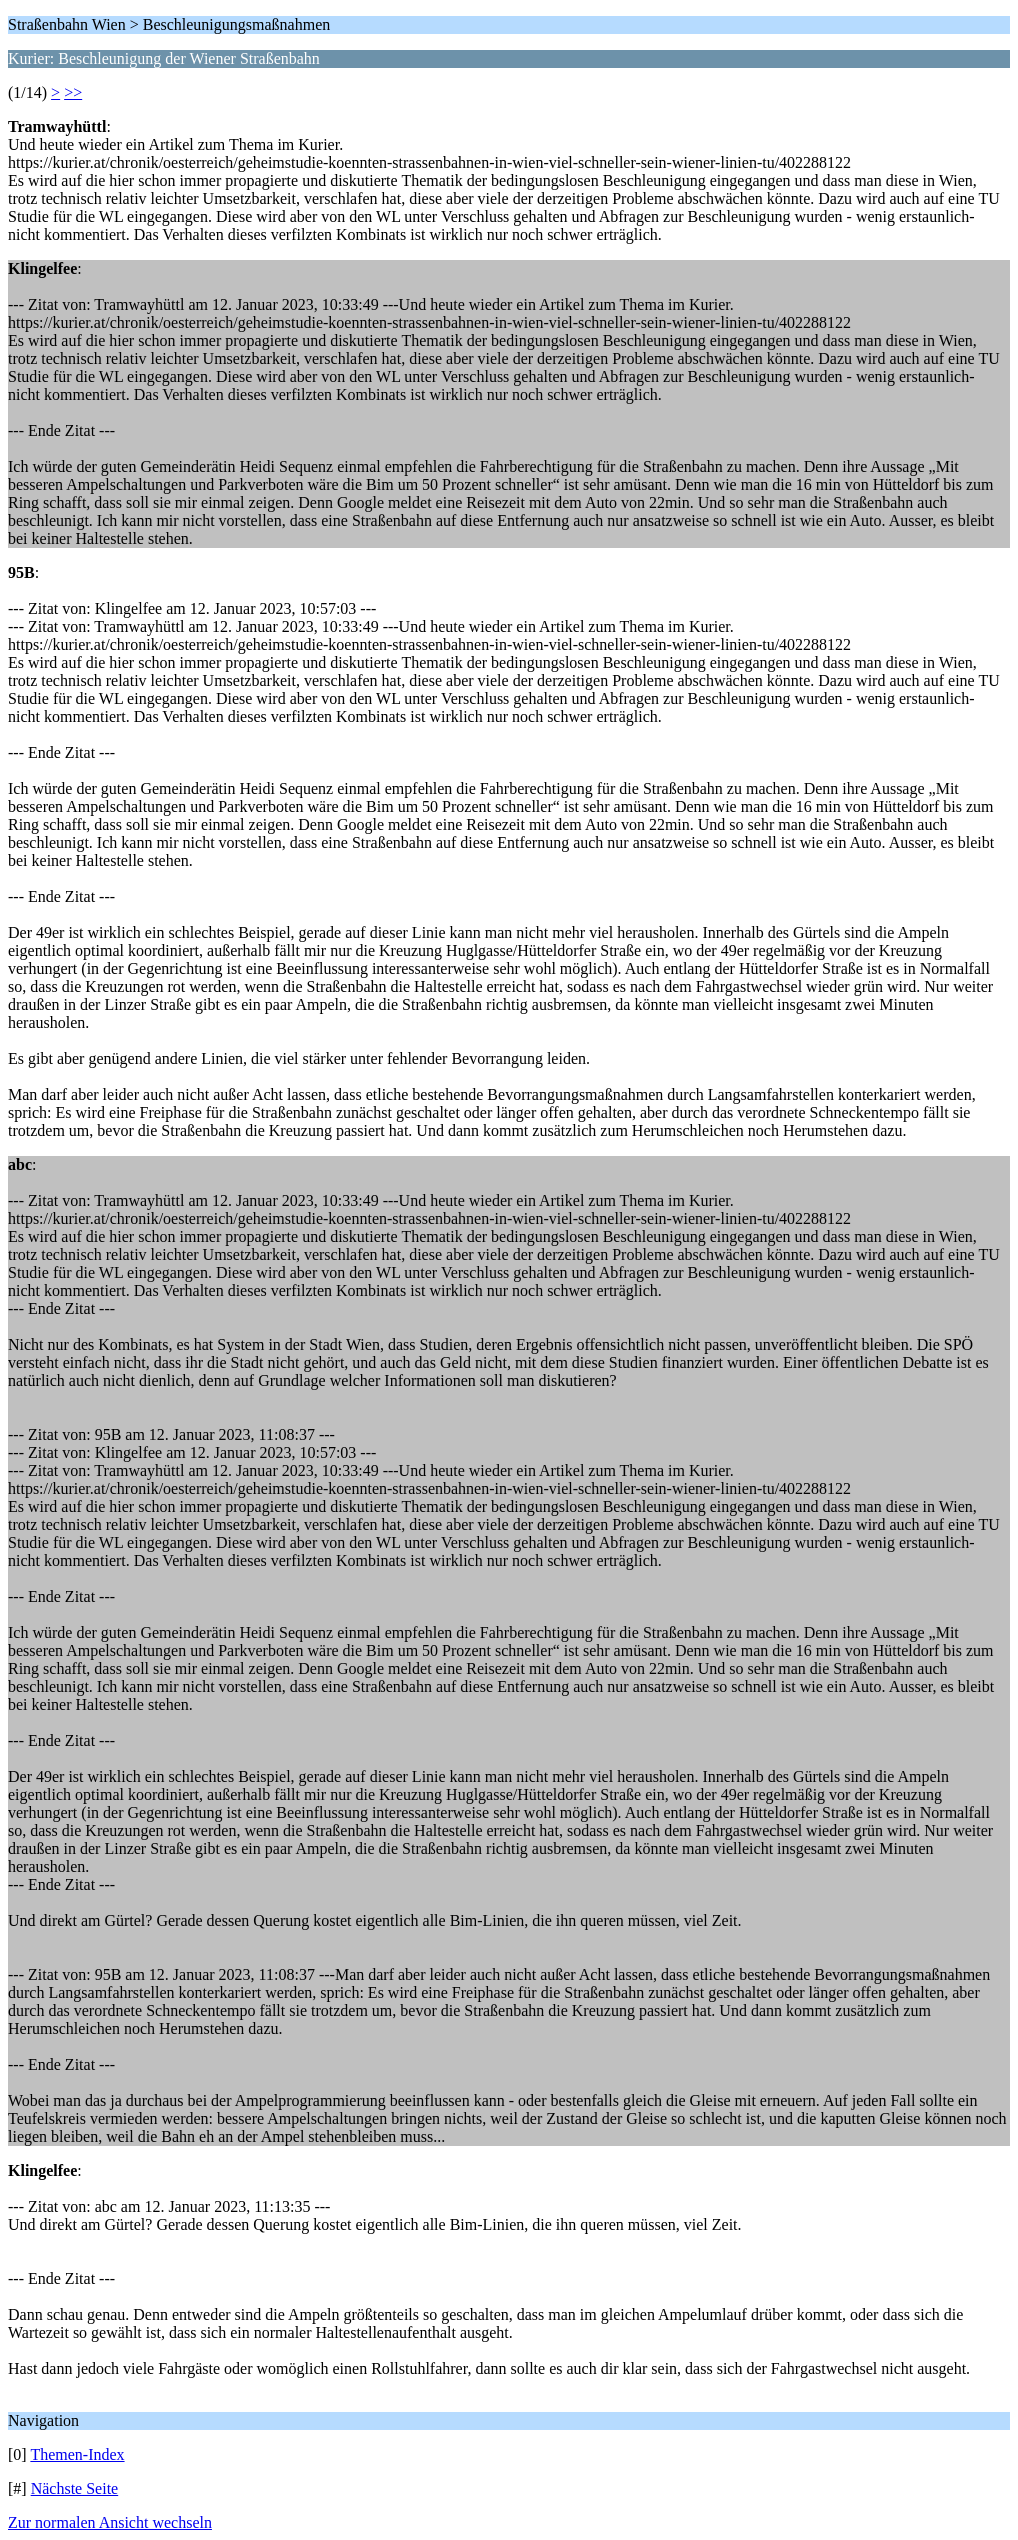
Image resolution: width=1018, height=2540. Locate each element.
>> (73, 92)
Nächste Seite (75, 2488)
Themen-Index (77, 2454)
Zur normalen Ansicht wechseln (110, 2522)
